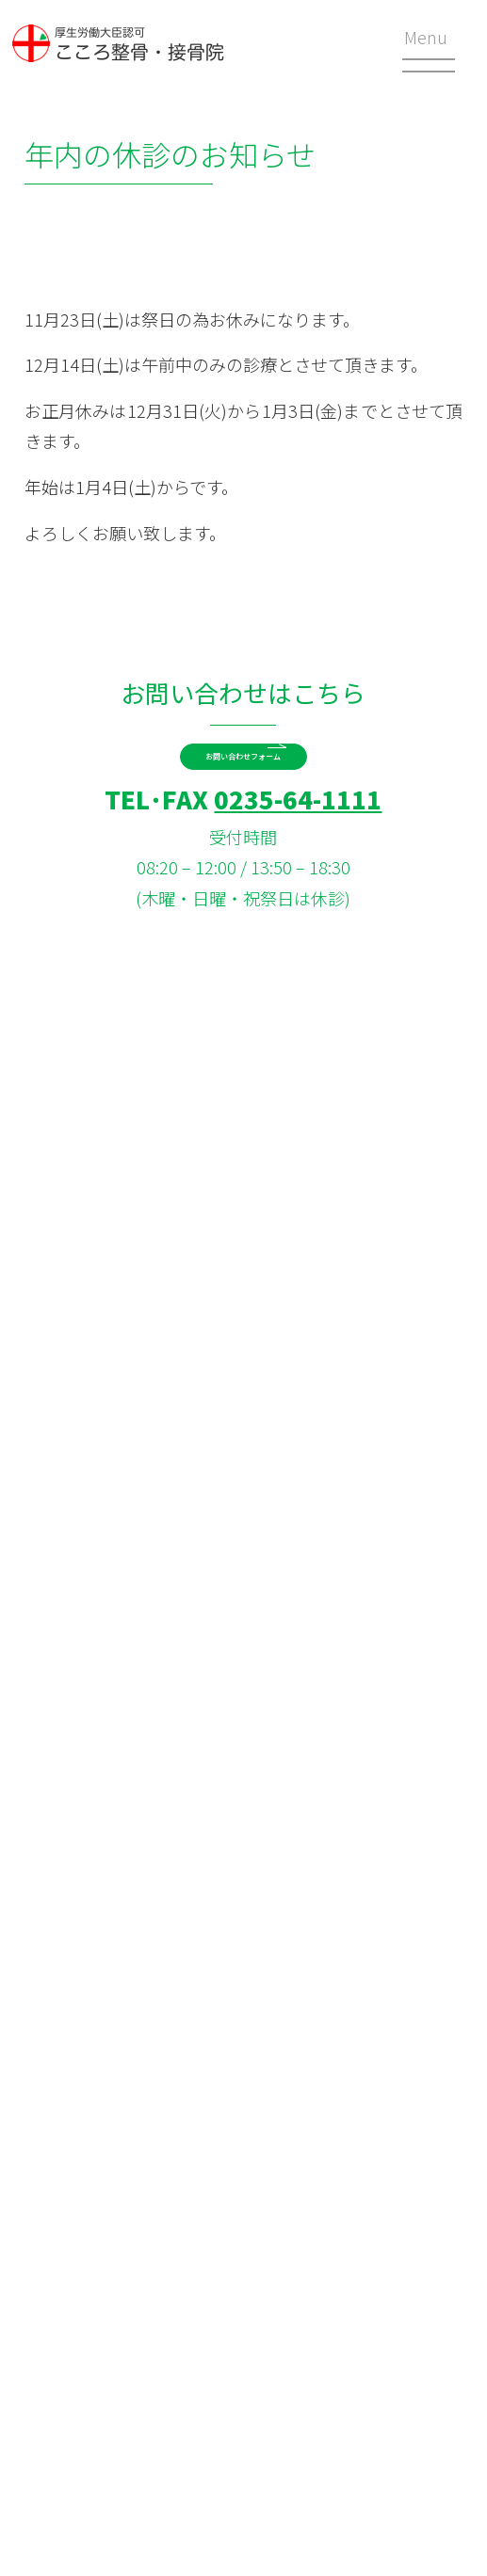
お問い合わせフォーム (243, 775)
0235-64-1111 (297, 850)
